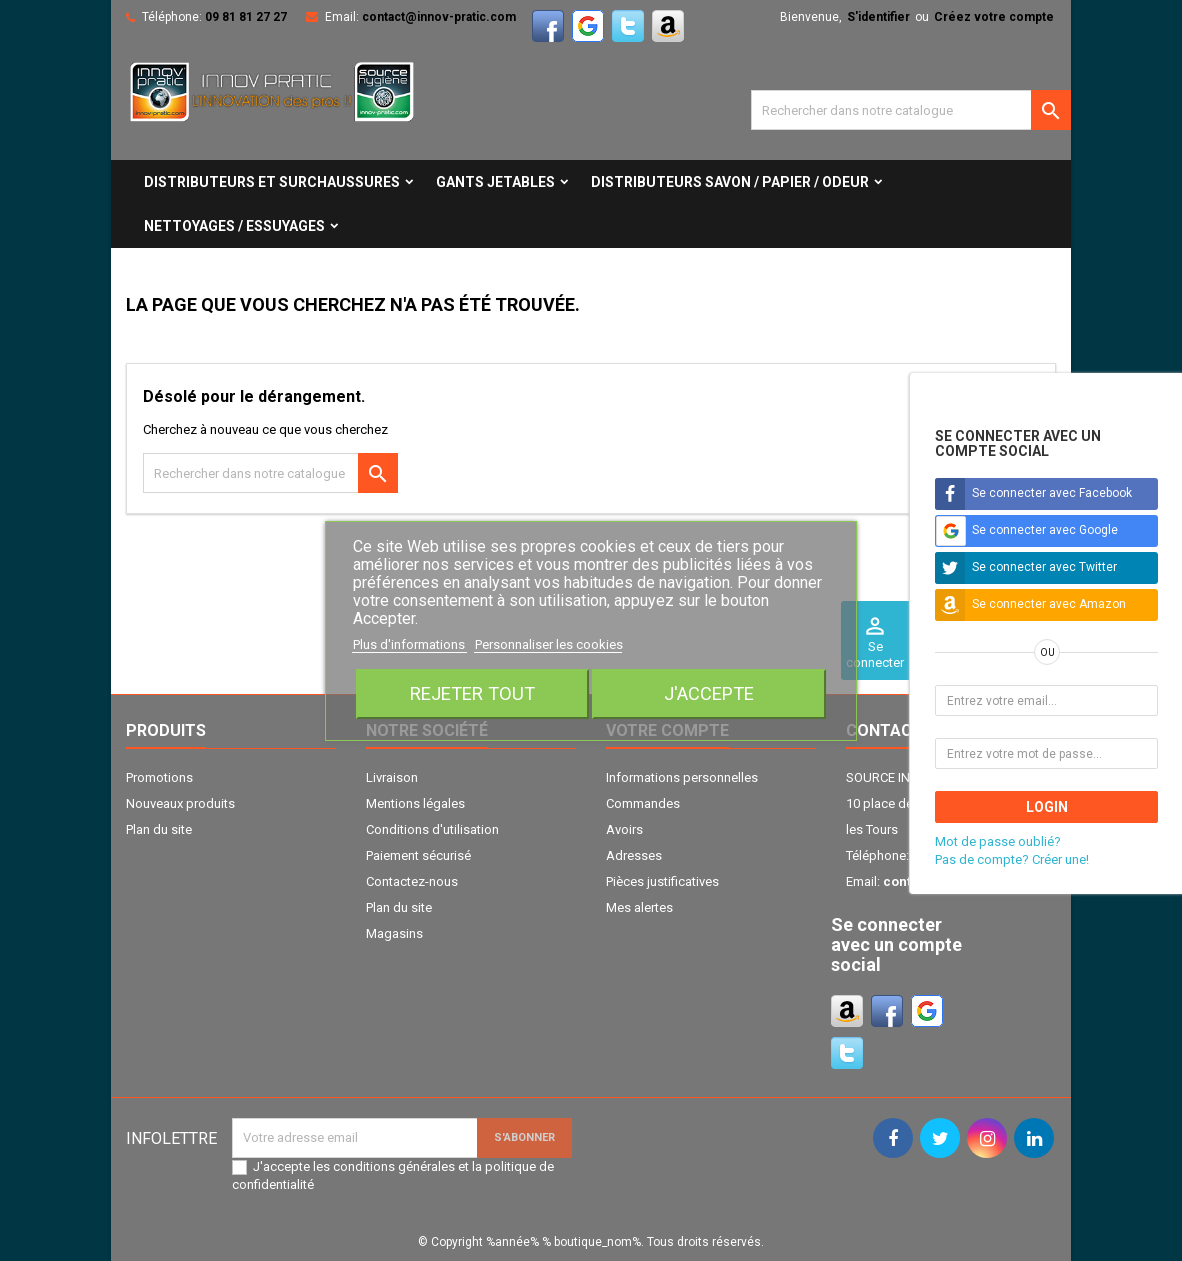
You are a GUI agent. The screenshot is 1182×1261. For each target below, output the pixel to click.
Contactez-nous (412, 881)
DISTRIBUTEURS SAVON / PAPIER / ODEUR (730, 182)
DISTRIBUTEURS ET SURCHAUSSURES (272, 182)
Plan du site (159, 829)
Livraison (392, 777)
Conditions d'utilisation (432, 829)
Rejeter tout (472, 693)
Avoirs (624, 829)
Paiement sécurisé (418, 855)
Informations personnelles (682, 777)
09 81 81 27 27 (246, 17)
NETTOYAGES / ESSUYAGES (234, 226)
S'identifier (878, 17)
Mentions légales (415, 803)
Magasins (394, 933)
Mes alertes (639, 907)
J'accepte (709, 693)
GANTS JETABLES (495, 182)
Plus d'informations (410, 644)
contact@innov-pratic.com (439, 17)
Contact (884, 730)
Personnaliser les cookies (549, 644)
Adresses (634, 855)
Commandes (643, 803)
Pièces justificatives (662, 881)
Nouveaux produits (180, 803)
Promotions (159, 777)
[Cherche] (911, 110)
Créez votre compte (994, 17)
